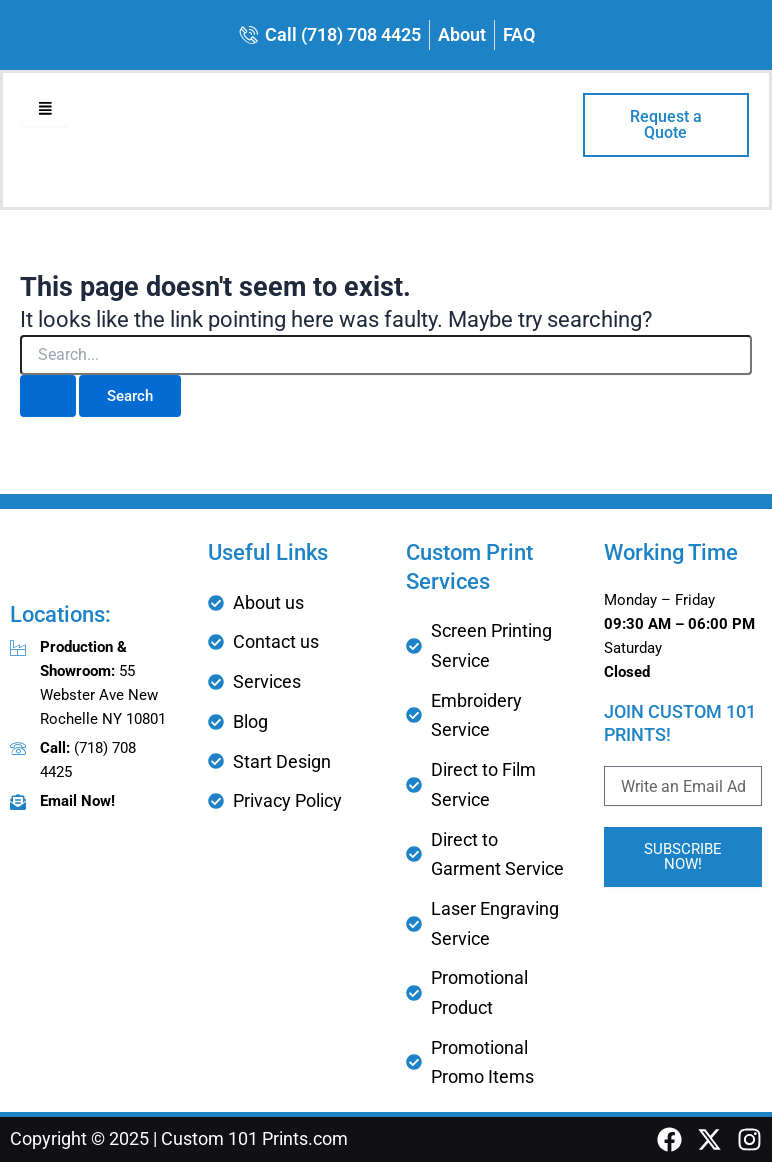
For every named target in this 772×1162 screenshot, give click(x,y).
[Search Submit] (48, 396)
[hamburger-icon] (45, 109)
